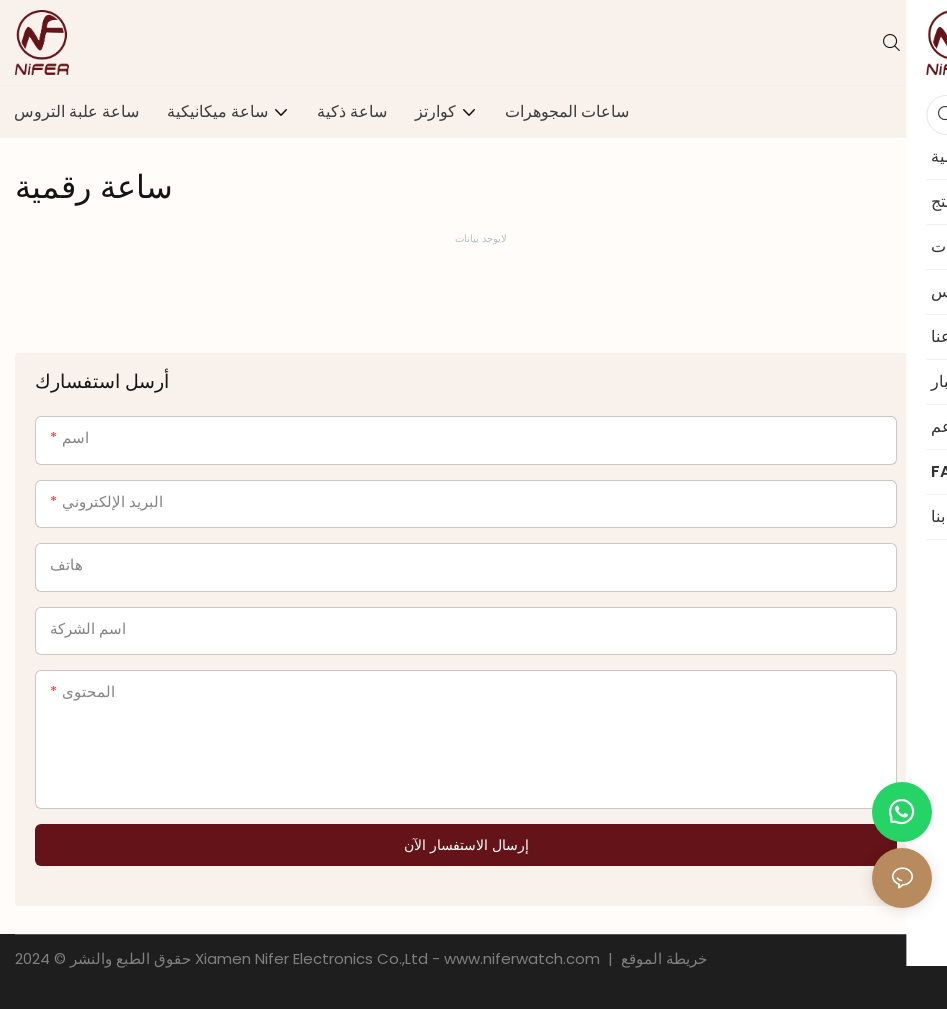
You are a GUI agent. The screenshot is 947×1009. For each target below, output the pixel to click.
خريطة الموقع (662, 958)
